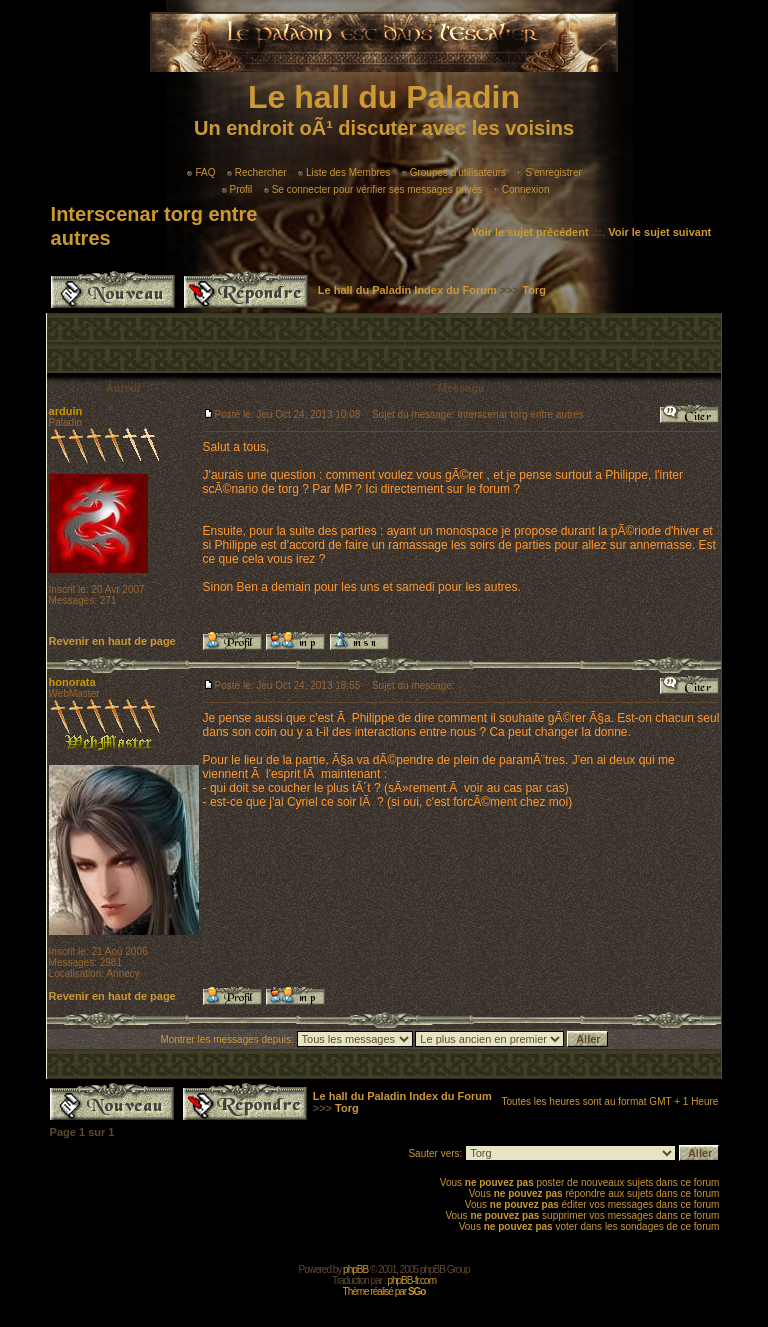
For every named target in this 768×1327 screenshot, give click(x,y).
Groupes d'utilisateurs (454, 172)
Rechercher (257, 172)
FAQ (201, 172)
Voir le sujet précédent (529, 232)
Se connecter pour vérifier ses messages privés (373, 189)
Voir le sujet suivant (659, 232)
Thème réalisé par (384, 1291)
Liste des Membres (344, 172)
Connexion (522, 189)
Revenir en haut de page (112, 641)
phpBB (355, 1269)
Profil (237, 189)
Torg (534, 290)
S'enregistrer (549, 172)
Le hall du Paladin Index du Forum (407, 290)
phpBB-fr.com (411, 1280)
